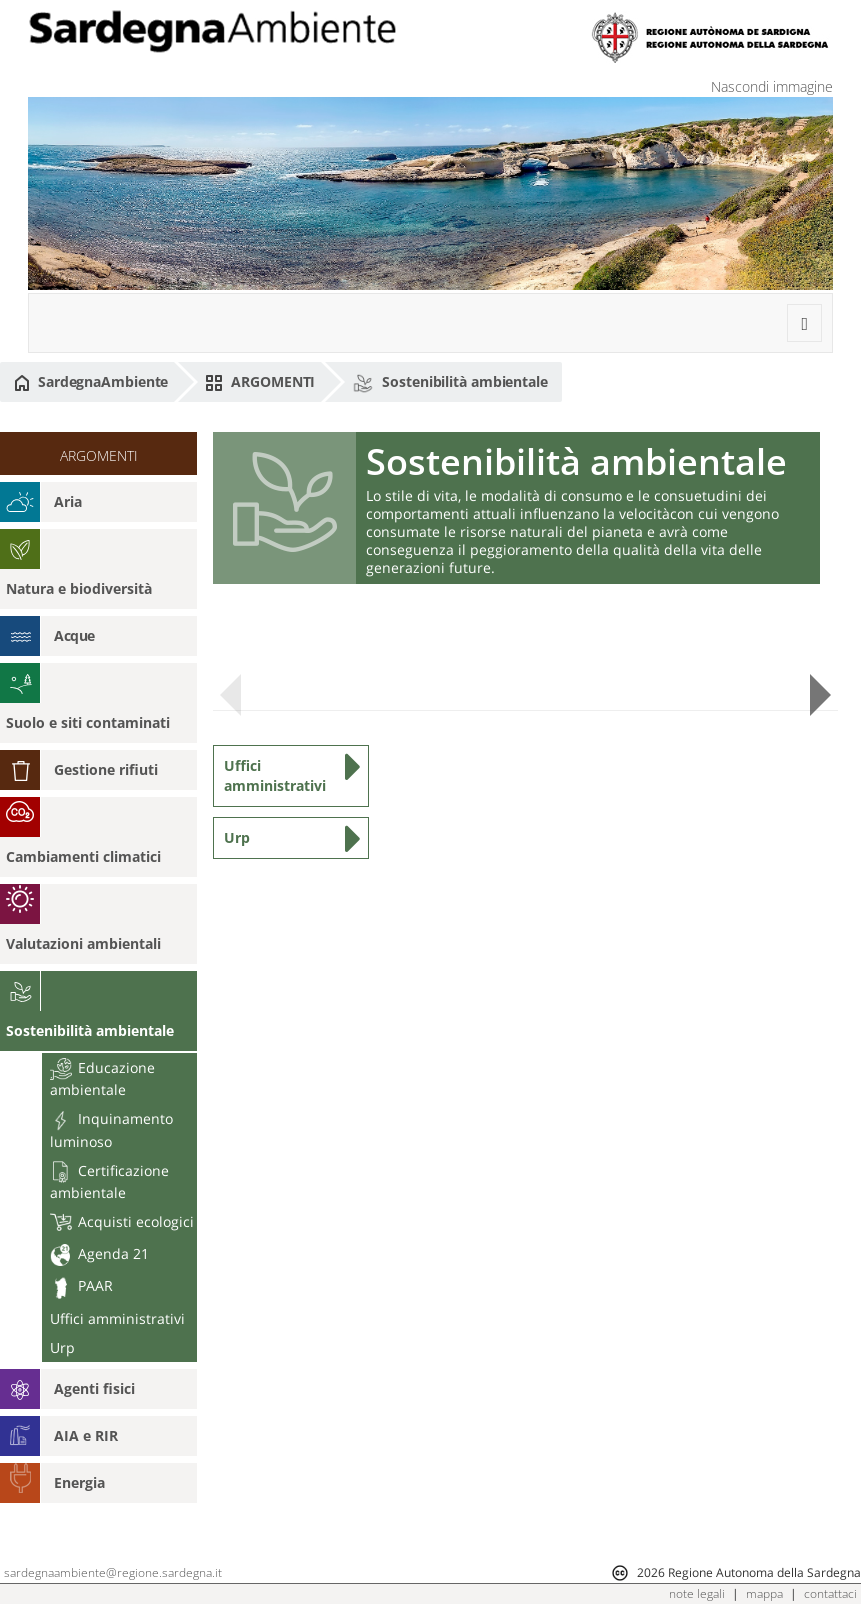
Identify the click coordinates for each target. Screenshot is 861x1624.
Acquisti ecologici (122, 1221)
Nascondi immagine (772, 86)
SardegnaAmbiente (91, 382)
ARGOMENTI (260, 382)
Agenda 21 (99, 1253)
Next (820, 695)
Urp (62, 1347)
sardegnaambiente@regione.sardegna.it (113, 1572)
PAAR (81, 1285)
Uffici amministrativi (117, 1318)
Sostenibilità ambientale (450, 382)
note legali (697, 1593)
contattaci (830, 1593)
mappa (764, 1593)
